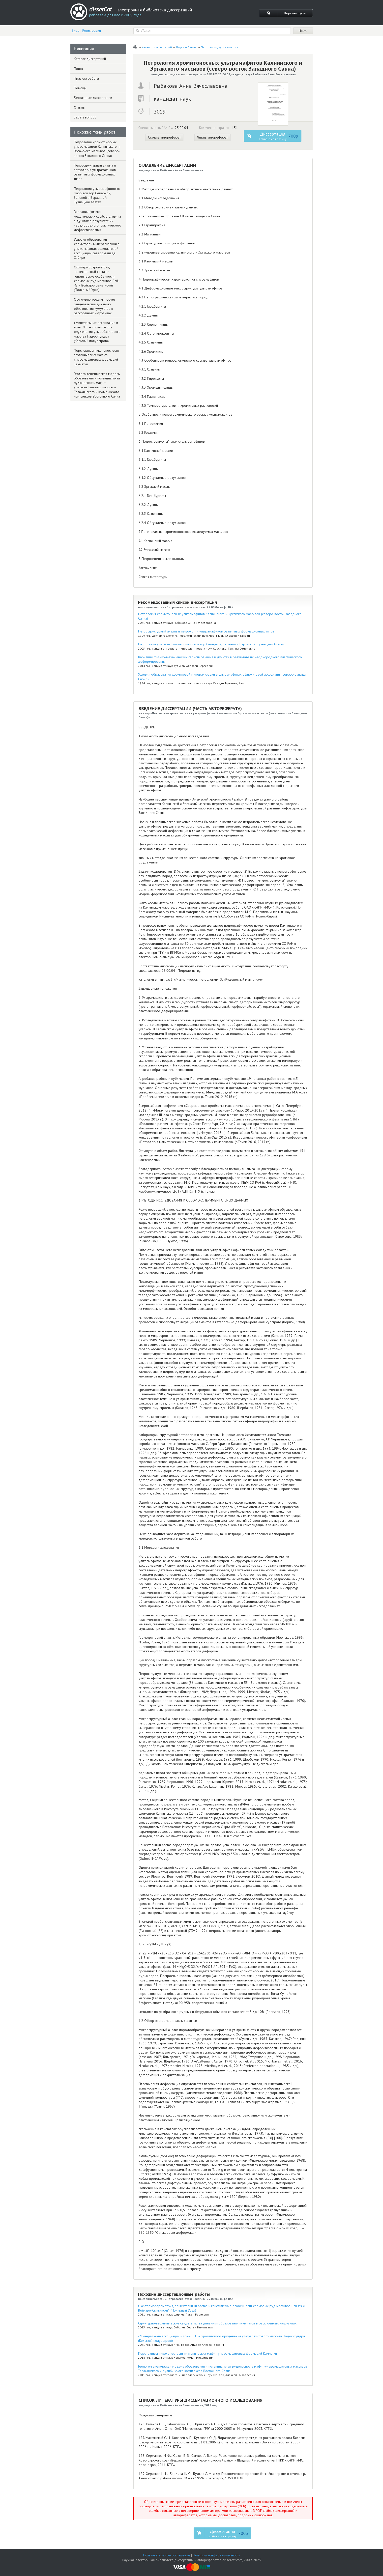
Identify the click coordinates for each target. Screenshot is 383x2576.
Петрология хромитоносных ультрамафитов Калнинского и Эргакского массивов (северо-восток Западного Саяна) (97, 149)
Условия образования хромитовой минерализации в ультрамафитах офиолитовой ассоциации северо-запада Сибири (96, 248)
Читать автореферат (212, 137)
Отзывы (79, 107)
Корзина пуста (295, 13)
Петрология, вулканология (219, 47)
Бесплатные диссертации (93, 97)
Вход (76, 30)
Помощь (80, 88)
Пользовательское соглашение (166, 2555)
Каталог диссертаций (157, 47)
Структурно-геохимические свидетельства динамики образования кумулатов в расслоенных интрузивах (217, 2323)
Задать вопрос (85, 117)
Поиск (78, 68)
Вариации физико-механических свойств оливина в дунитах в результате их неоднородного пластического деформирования (97, 220)
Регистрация (91, 30)
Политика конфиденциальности (216, 2555)
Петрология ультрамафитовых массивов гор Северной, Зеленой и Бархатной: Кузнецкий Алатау (211, 644)
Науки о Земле (186, 47)
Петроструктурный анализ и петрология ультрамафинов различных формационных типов (206, 631)
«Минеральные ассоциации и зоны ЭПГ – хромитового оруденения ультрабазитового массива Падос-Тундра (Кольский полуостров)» (97, 331)
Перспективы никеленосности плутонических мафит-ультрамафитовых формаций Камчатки (207, 2353)
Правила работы (86, 78)
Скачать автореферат (164, 137)
